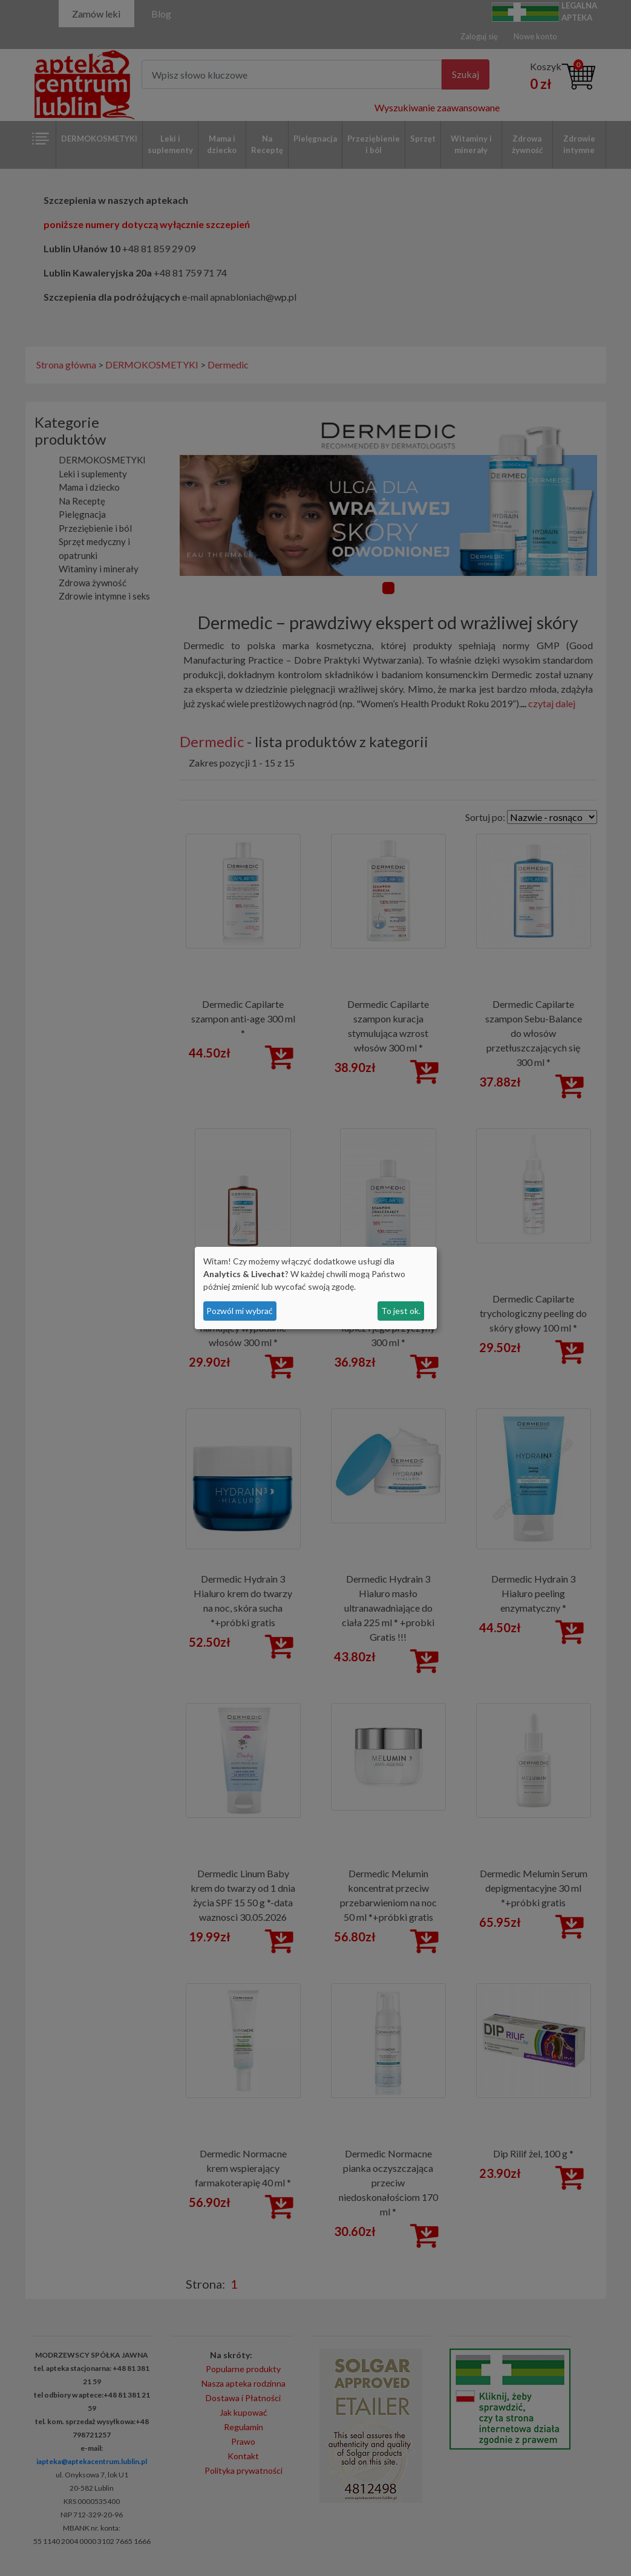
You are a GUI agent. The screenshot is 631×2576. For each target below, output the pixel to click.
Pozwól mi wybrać (239, 1311)
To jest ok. (400, 1311)
